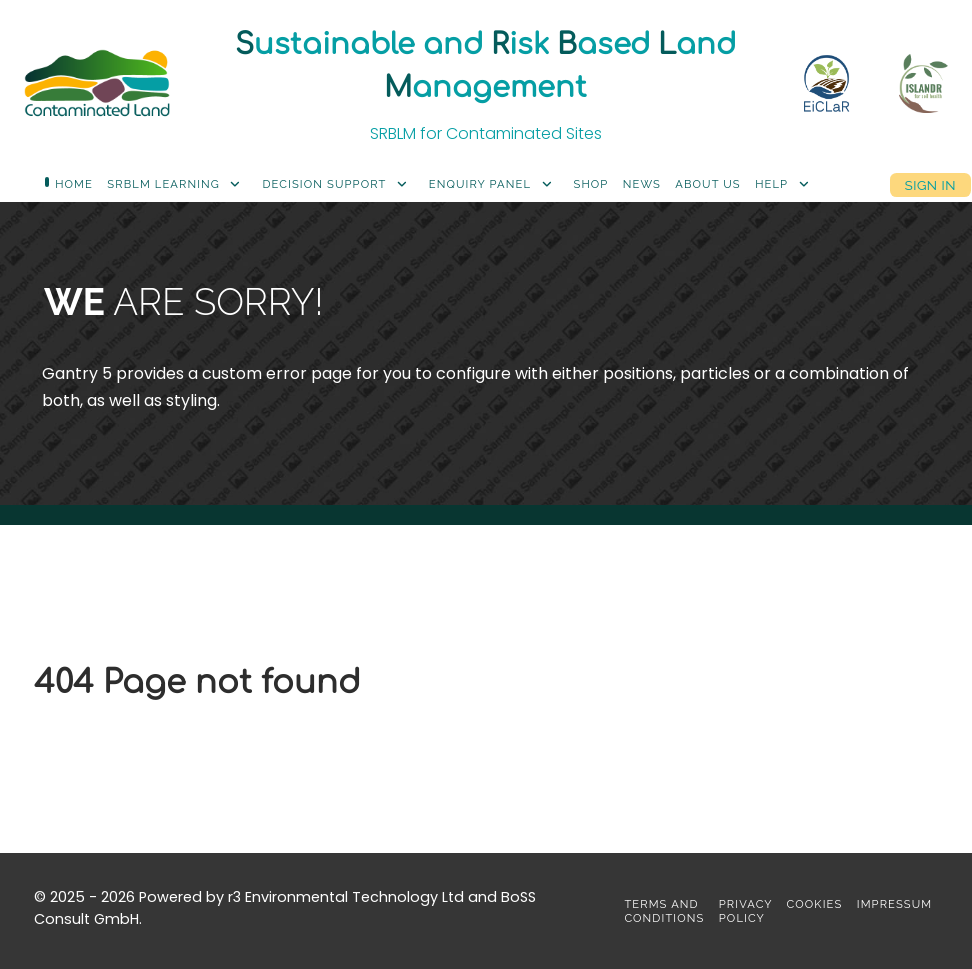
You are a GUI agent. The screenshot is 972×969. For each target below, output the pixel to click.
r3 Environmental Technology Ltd (346, 897)
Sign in (930, 184)
